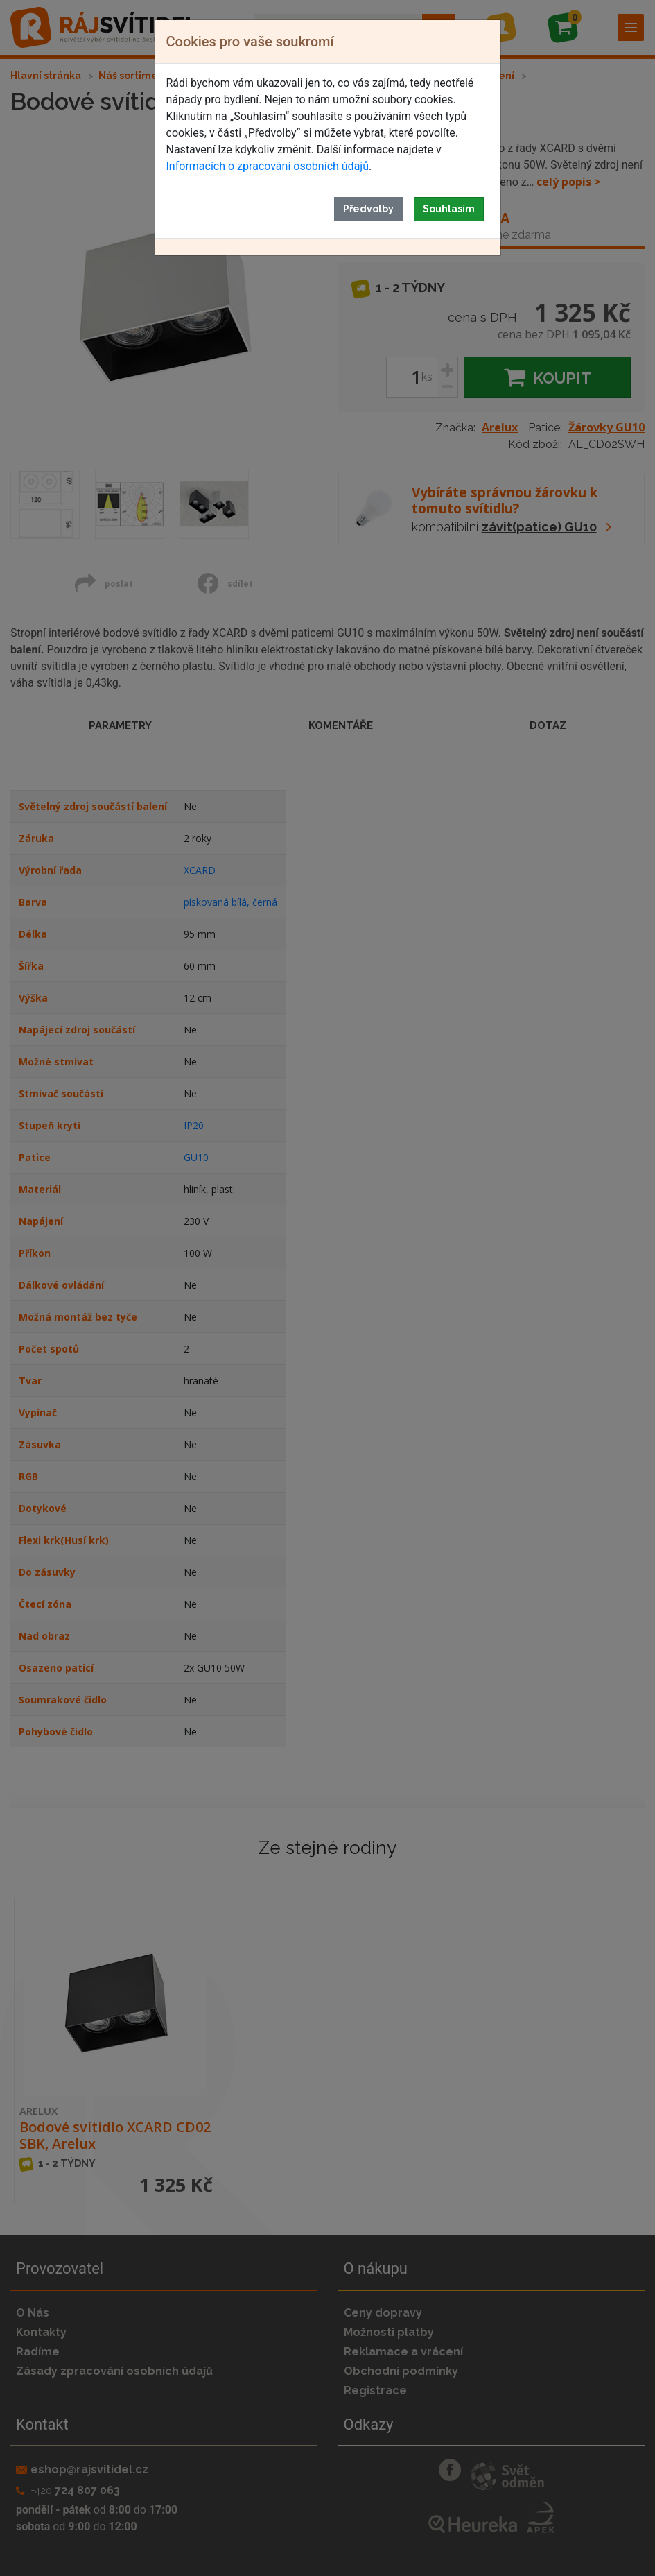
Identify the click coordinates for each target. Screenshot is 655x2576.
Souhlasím (449, 208)
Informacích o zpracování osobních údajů (267, 166)
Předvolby (368, 208)
